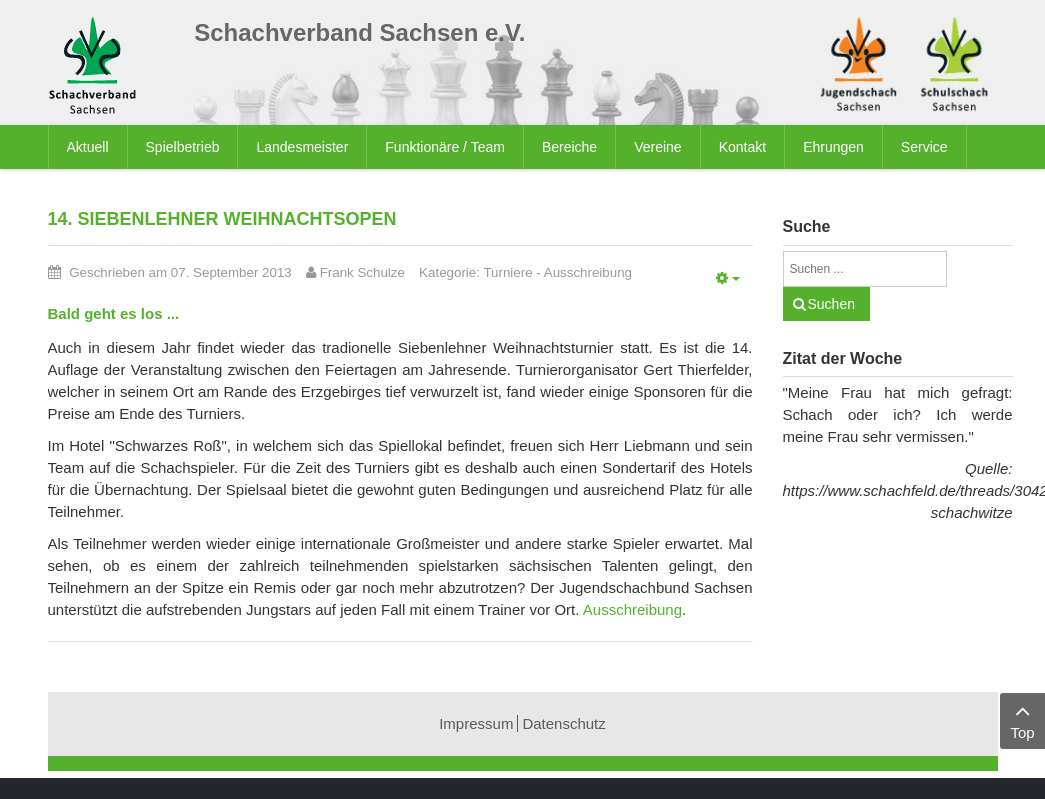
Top (1022, 719)
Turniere (507, 272)
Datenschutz (563, 723)
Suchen (831, 304)
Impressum (476, 723)
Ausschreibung (588, 272)
